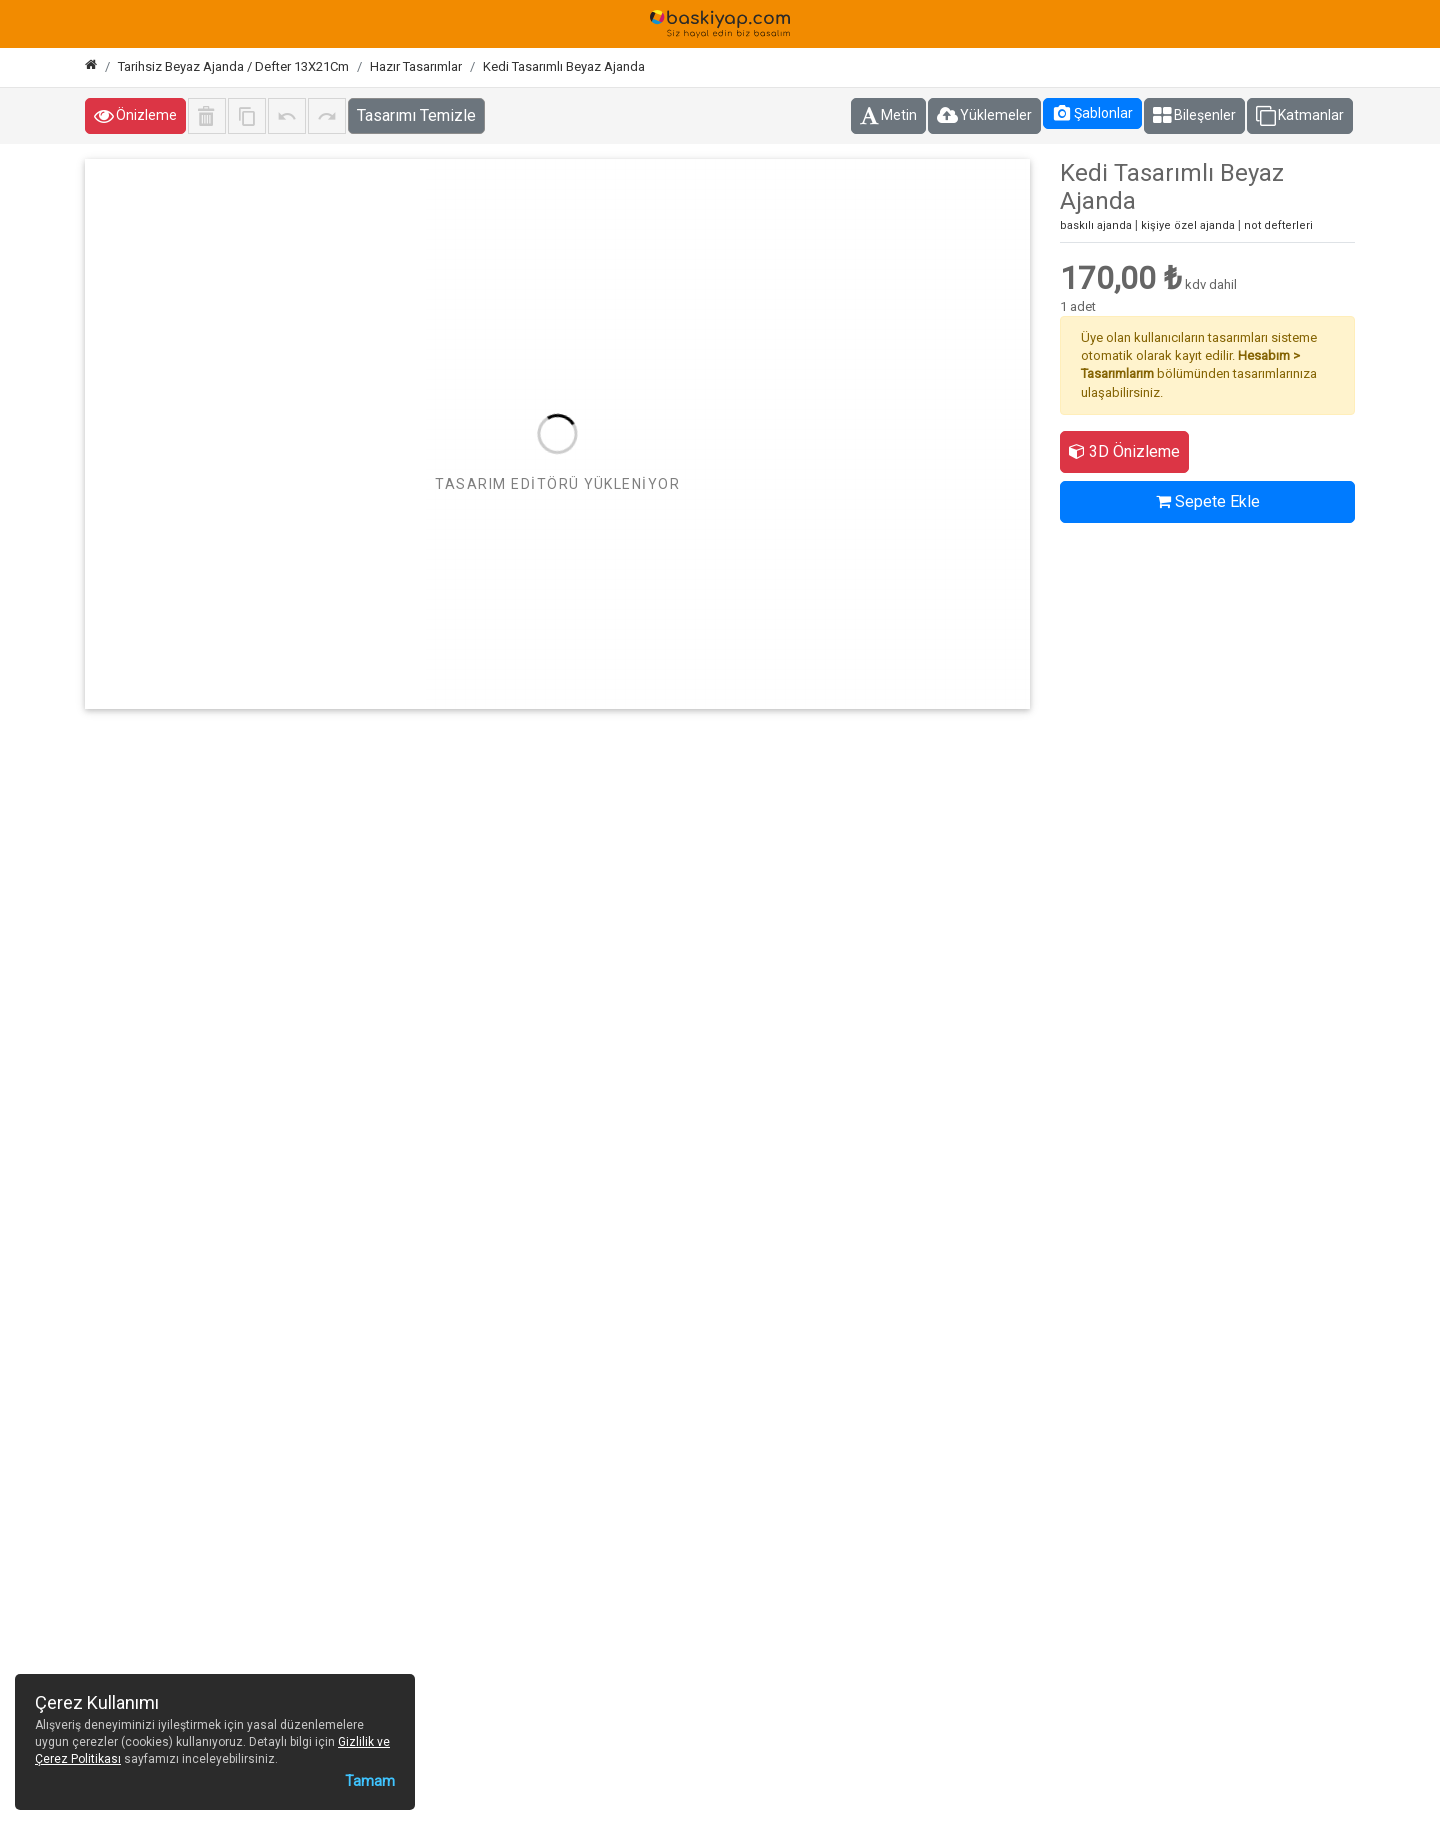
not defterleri (1278, 225)
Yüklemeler (984, 116)
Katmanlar (1300, 116)
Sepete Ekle (1208, 501)
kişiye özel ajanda (1188, 225)
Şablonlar (1092, 113)
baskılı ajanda (1096, 225)
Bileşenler (1194, 116)
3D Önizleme (1124, 451)
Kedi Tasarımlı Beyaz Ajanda (564, 66)
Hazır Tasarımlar (416, 66)
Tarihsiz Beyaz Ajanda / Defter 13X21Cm (233, 66)
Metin (888, 116)
